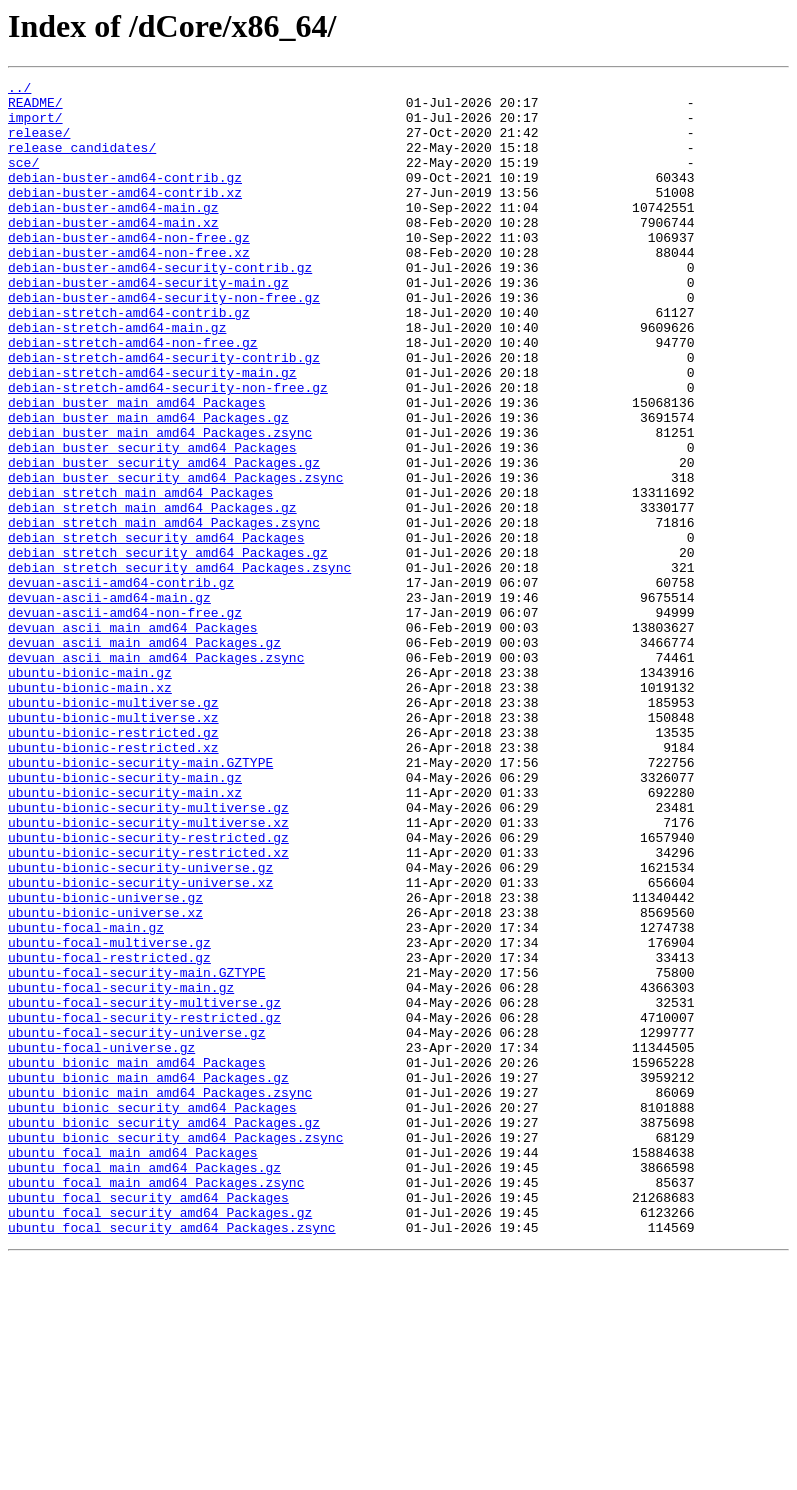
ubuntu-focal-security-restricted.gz (144, 1206)
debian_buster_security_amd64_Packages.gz (164, 540)
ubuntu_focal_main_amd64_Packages (133, 1368)
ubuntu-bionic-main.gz (90, 792)
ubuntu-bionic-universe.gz (105, 1062)
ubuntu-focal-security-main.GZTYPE (136, 1152)
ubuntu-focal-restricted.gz (109, 1134)
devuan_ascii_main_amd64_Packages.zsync (156, 774)
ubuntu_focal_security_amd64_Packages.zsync (172, 1458)
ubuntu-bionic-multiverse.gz (113, 828)
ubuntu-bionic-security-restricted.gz (148, 990)
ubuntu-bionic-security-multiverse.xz (148, 972)
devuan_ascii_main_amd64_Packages (133, 738)
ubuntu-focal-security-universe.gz (136, 1224)
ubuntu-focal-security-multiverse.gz (144, 1188)
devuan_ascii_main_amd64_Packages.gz (144, 756)
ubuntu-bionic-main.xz (90, 810)
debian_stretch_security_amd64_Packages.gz (168, 648)
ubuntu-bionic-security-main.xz (125, 936)
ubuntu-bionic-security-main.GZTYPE (140, 900)
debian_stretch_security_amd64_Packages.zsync (179, 666)
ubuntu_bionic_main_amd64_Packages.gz (148, 1278)
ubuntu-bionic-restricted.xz (113, 882)
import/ (35, 126)
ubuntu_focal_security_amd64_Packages (148, 1422)
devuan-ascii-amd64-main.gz (109, 702)
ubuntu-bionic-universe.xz (105, 1080)
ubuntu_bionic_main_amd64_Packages (136, 1260)
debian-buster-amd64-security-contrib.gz (160, 306)
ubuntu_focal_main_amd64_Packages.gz (144, 1386)
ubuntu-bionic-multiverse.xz (113, 846)
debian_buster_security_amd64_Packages (152, 522)
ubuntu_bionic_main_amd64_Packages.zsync (160, 1296)
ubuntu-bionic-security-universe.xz (140, 1044)
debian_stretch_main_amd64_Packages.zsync (164, 612)
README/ (35, 108)
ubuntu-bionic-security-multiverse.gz (148, 954)
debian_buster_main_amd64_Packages (136, 468)
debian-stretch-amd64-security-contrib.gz (164, 414)
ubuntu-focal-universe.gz (101, 1242)
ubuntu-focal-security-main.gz (121, 1170)
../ (19, 90)
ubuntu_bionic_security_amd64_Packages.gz (164, 1332)
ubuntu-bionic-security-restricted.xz (148, 1008)
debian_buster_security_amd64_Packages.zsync (175, 558)
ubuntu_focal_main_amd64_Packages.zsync (156, 1404)
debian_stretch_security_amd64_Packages (156, 630)
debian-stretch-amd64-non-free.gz (133, 396)
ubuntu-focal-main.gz (86, 1098)
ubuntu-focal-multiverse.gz (109, 1116)
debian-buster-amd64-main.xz (113, 252)
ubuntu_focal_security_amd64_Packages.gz (160, 1440)
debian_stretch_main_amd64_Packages (140, 576)
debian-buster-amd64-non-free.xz (129, 288)
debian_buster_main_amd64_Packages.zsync (160, 504)
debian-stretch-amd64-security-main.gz (152, 432)
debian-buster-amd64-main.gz (113, 234)
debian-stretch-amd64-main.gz (117, 378)
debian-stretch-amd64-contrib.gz (129, 360)
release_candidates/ (82, 162)
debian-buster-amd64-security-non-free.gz (164, 342)
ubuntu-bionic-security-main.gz (125, 918)
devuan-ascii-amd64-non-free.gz (125, 720)
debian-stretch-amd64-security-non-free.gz (168, 450)
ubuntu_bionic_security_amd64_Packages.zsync (175, 1350)
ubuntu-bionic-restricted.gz (113, 864)
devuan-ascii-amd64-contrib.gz (121, 684)
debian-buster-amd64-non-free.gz (129, 270)
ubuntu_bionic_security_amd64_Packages (152, 1314)
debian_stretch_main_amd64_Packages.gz (152, 594)
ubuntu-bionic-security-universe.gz (140, 1026)
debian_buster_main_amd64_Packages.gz (148, 486)
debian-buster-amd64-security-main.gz (148, 324)
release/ (39, 144)
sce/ (23, 180)
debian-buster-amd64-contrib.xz (125, 216)
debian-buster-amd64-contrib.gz (125, 198)
